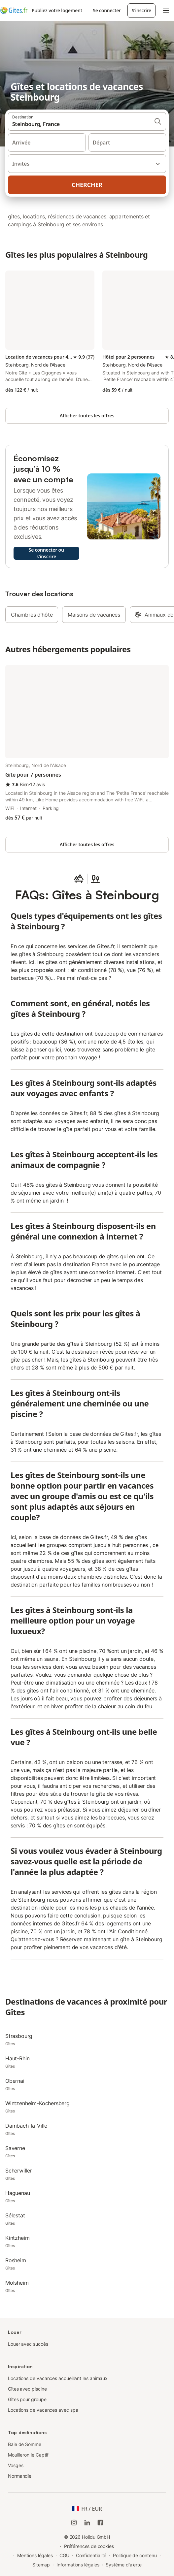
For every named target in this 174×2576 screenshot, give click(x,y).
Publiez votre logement (57, 10)
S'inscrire (141, 10)
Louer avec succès (28, 2344)
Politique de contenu (135, 2555)
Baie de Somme (24, 2444)
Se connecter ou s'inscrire (46, 553)
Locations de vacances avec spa (43, 2410)
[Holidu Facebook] (100, 2522)
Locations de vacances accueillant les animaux (58, 2378)
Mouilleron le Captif (28, 2455)
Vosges (15, 2465)
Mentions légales (35, 2555)
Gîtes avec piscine (27, 2389)
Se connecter (107, 10)
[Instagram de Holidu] (74, 2522)
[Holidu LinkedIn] (87, 2522)
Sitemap (41, 2564)
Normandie (19, 2476)
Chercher (87, 185)
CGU (64, 2555)
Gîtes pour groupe (27, 2399)
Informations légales (77, 2564)
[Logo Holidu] (14, 10)
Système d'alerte (124, 2564)
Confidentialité (91, 2555)
